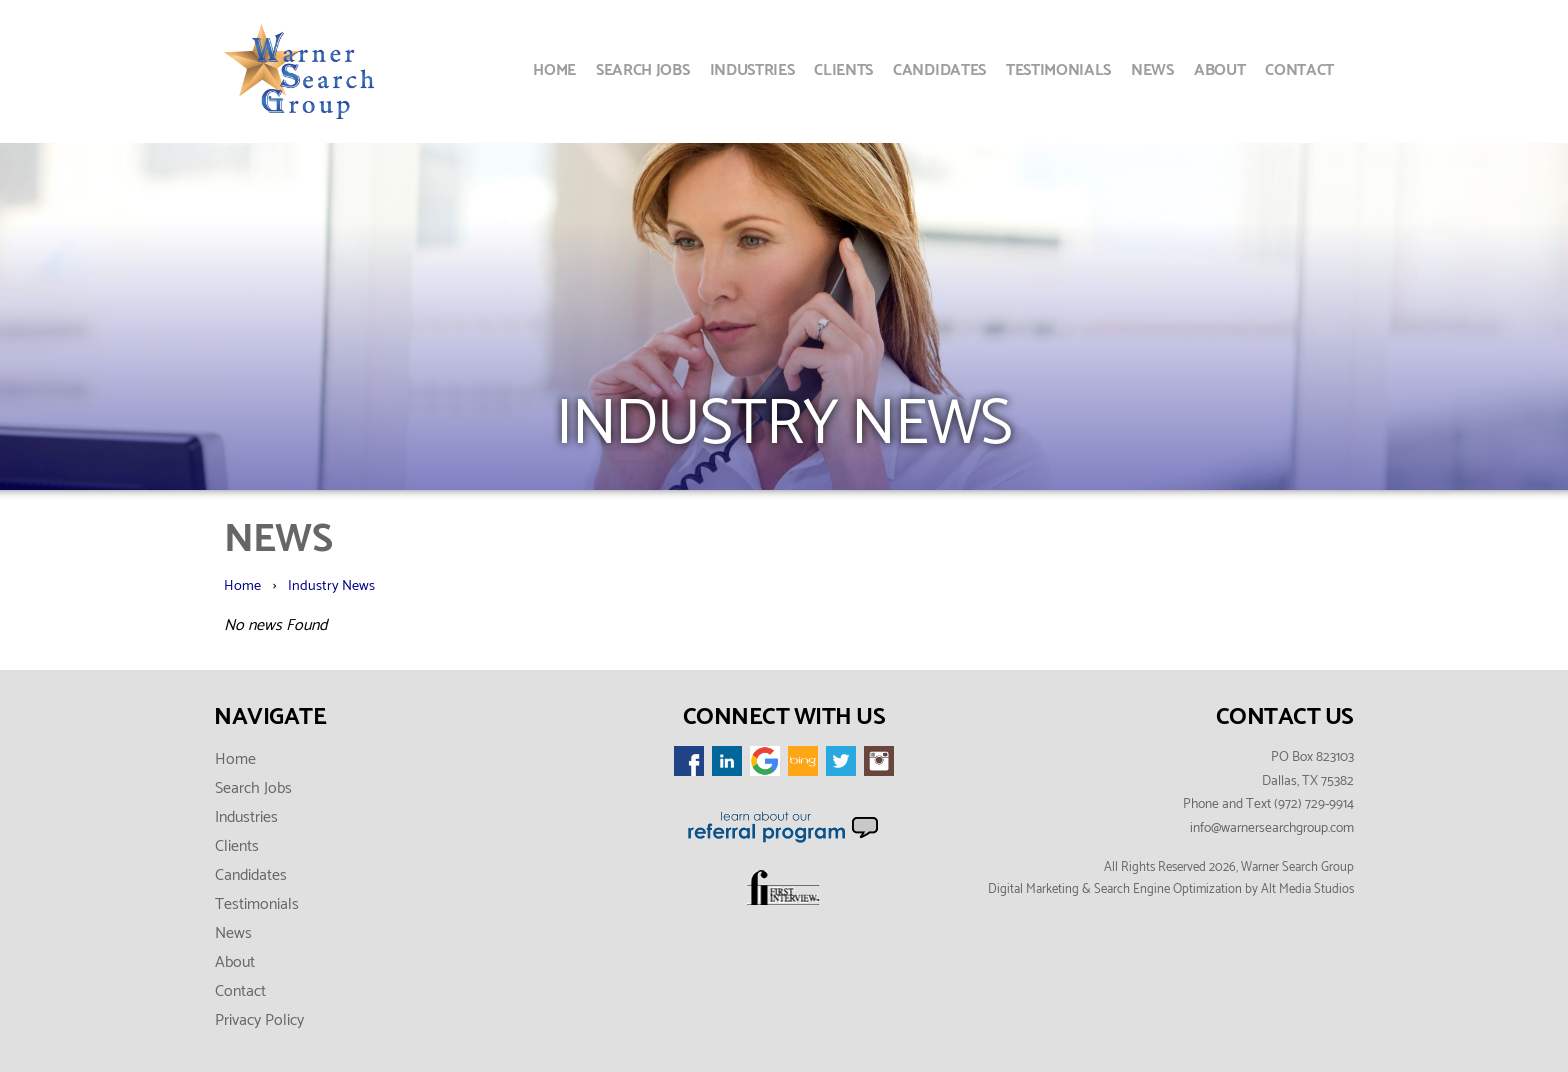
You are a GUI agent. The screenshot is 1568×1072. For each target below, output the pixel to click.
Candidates (939, 70)
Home (554, 70)
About (1219, 70)
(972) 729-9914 (1314, 804)
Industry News (331, 586)
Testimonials (1058, 70)
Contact (1299, 70)
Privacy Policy (259, 1020)
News (1152, 70)
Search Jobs (642, 70)
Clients (843, 70)
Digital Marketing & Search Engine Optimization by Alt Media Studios (1171, 889)
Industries (752, 70)
